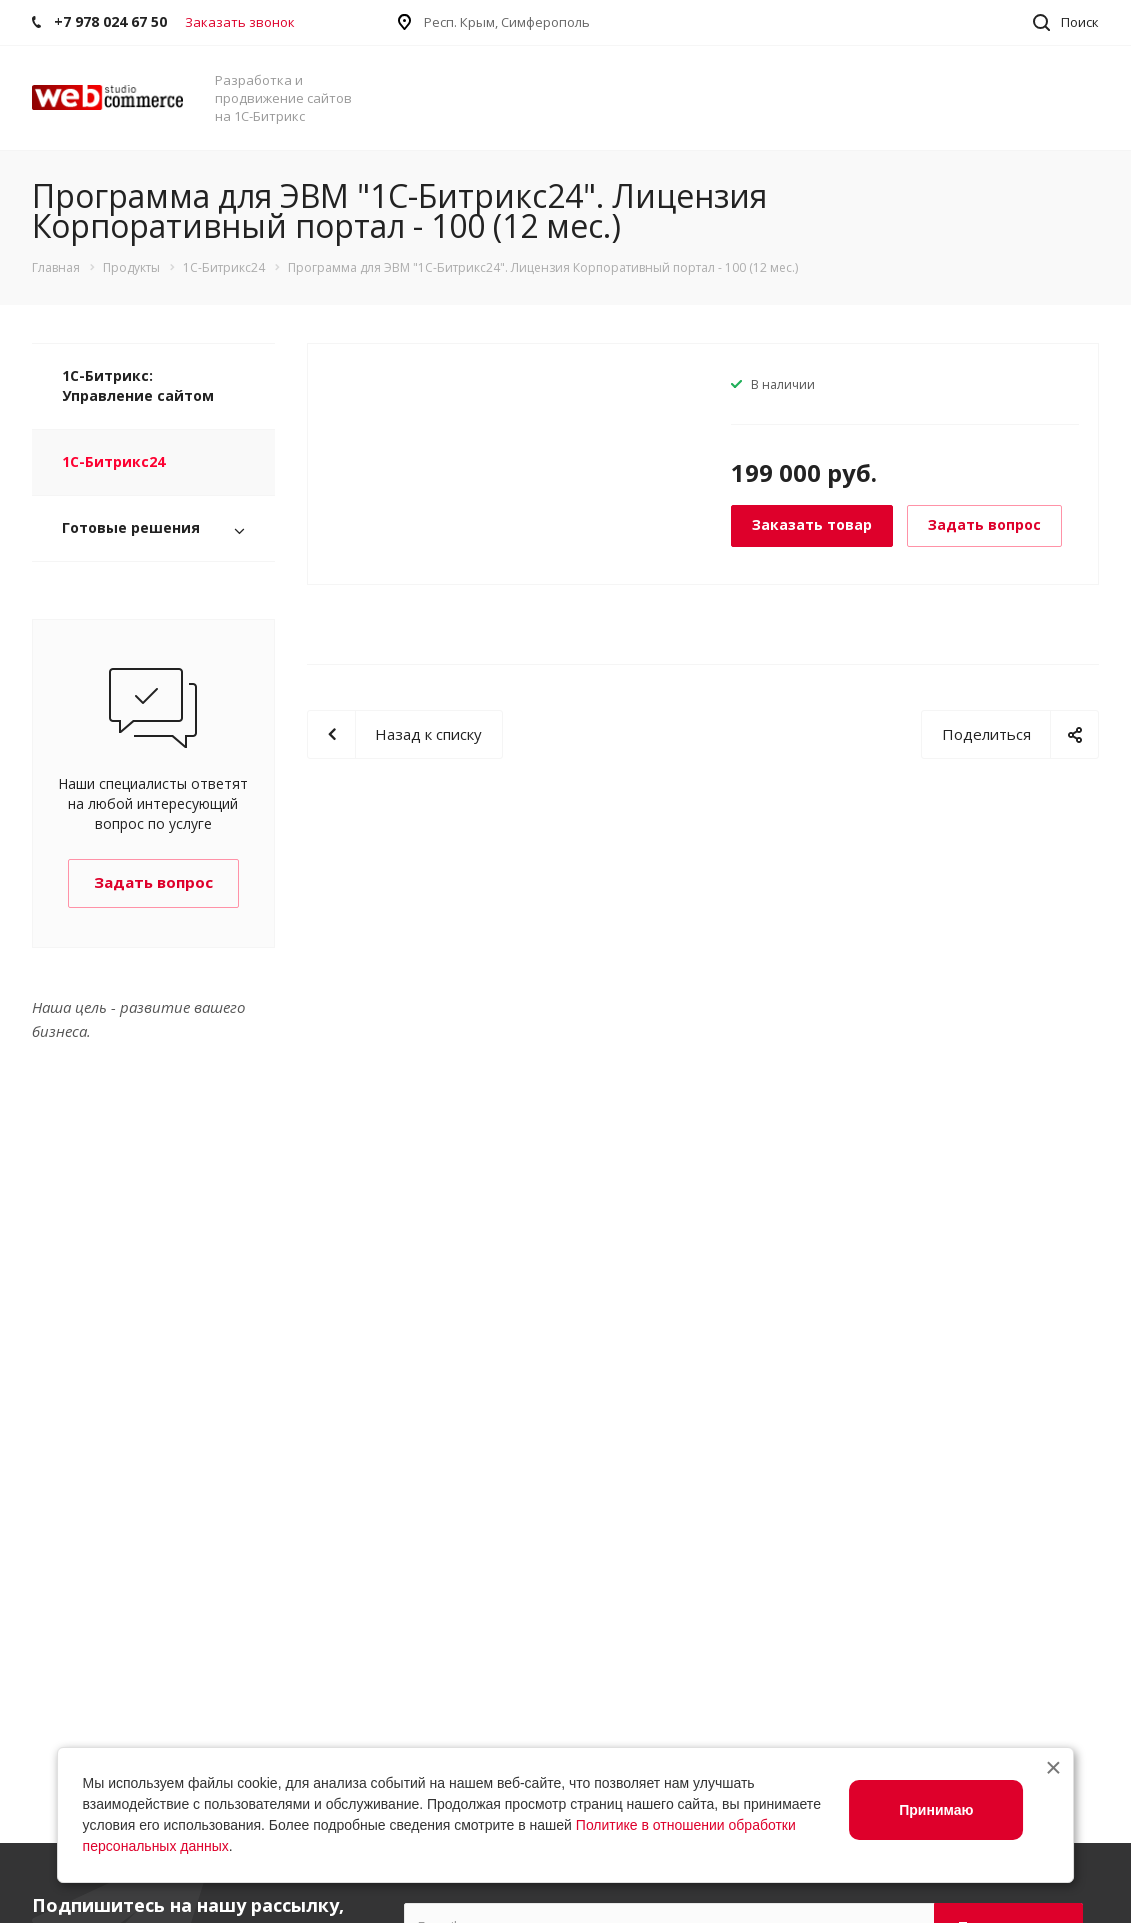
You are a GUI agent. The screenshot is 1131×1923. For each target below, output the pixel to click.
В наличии (783, 384)
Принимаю (936, 1810)
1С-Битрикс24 (113, 461)
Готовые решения (131, 527)
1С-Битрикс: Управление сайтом (138, 385)
